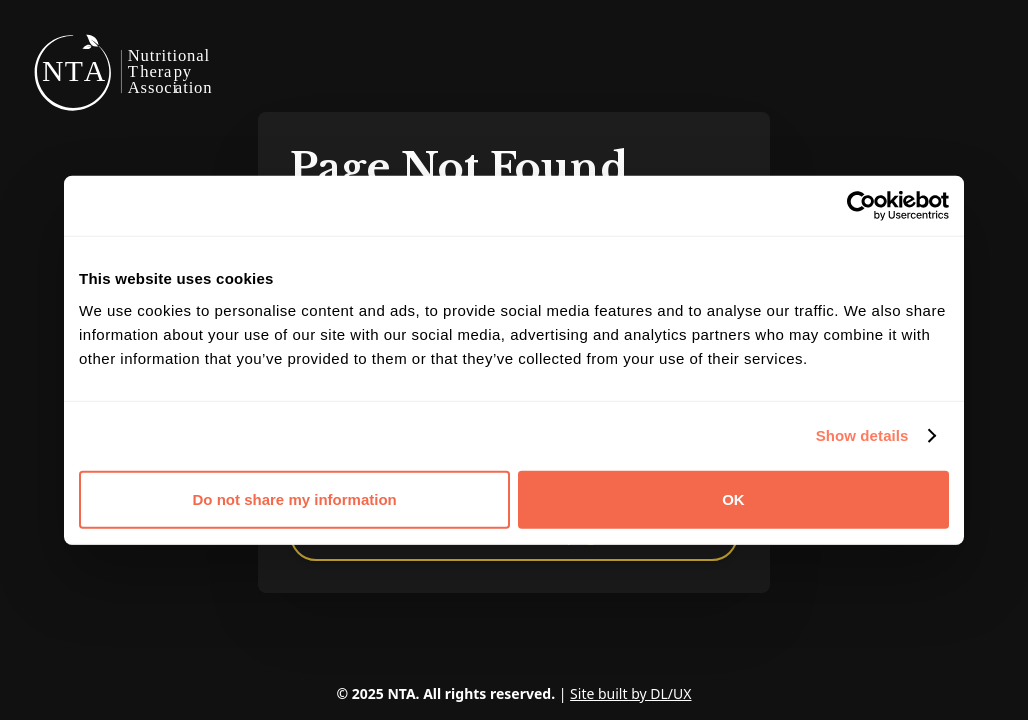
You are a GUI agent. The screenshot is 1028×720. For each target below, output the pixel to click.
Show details (862, 435)
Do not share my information (295, 498)
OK (733, 498)
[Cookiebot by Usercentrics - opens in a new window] (861, 206)
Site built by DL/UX (630, 693)
